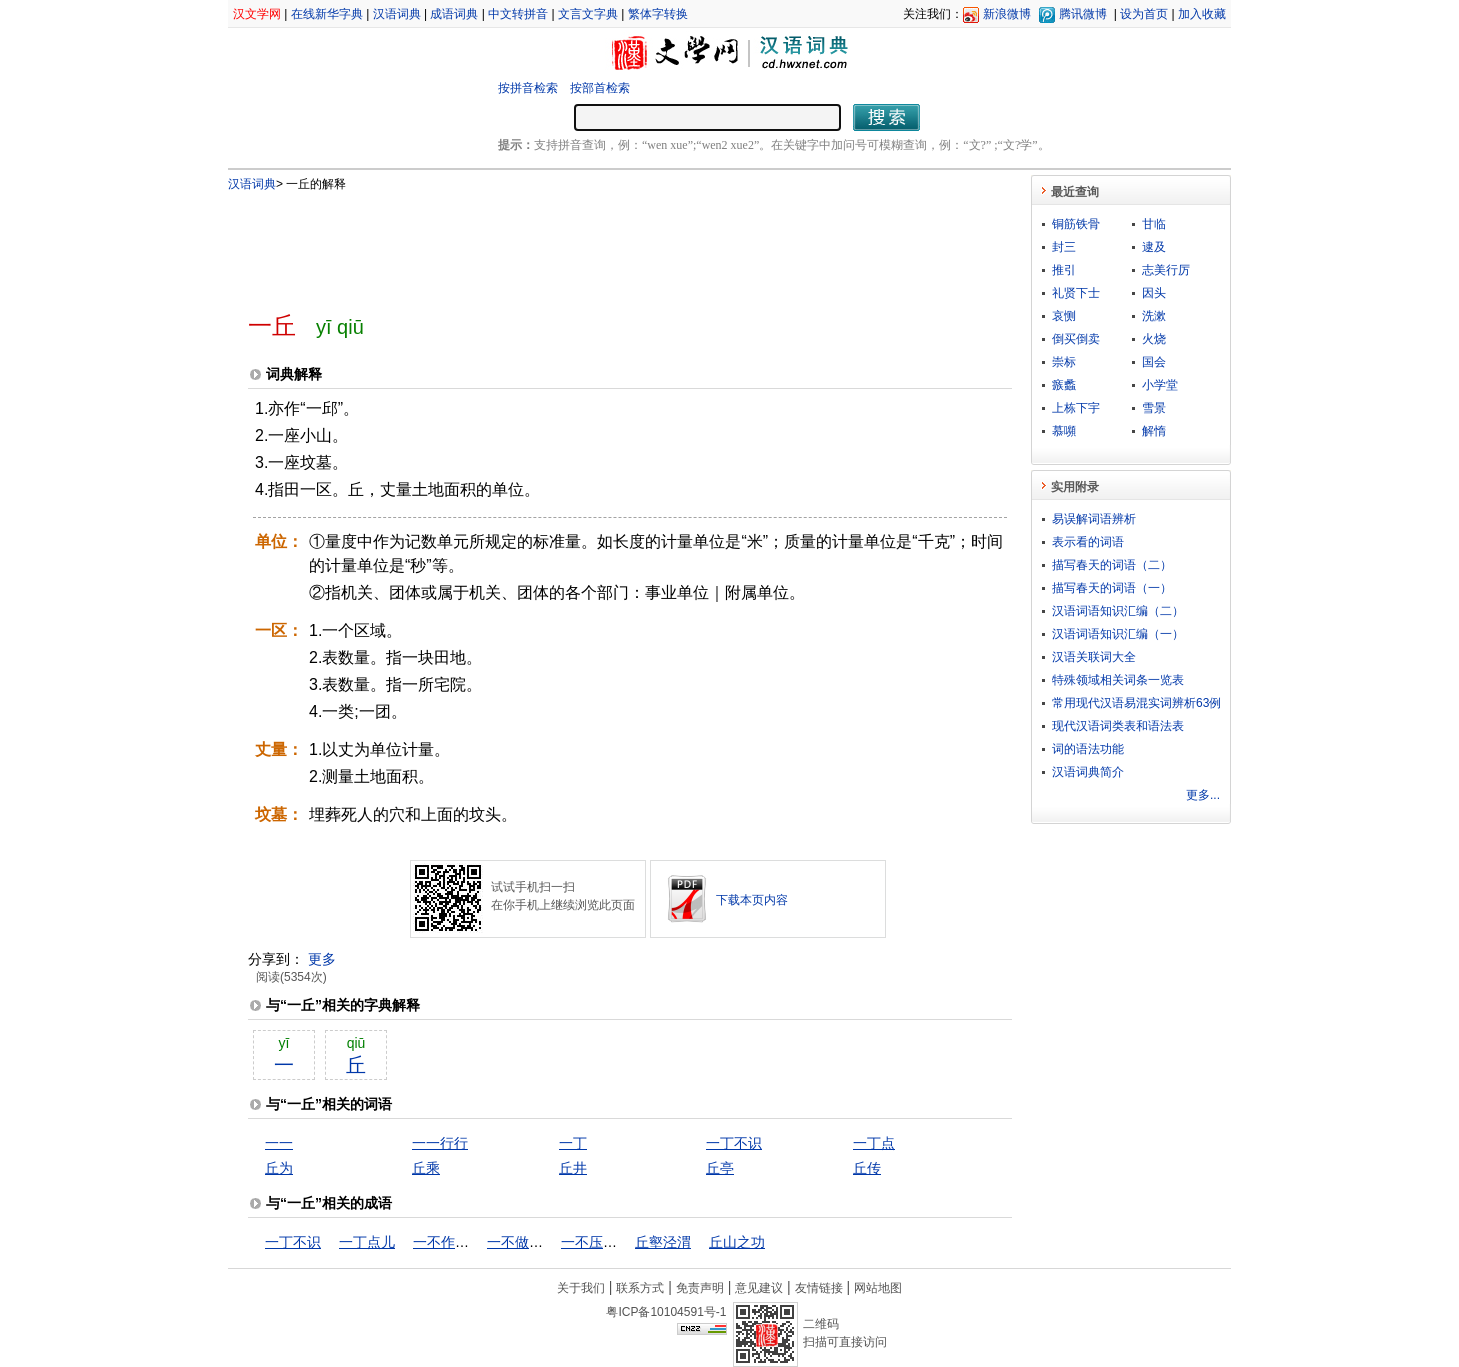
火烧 (1154, 339)
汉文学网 (257, 14)
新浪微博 (1007, 14)
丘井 (573, 1168)
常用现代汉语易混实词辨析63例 (1136, 703)
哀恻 (1064, 316)
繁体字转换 (658, 14)
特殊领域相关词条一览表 (1118, 680)
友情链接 (819, 1288)
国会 (1154, 362)
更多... (1203, 795)
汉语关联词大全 (1094, 657)
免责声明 (700, 1288)
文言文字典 (588, 14)
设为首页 (1144, 14)
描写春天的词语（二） (1112, 565)
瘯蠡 (1064, 385)
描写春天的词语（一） (1112, 588)
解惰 (1154, 431)
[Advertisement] (597, 243)
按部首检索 (600, 88)
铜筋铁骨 (1076, 224)
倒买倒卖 (1076, 339)
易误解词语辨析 (1094, 519)
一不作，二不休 (462, 1242)
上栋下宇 (1076, 408)
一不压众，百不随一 (624, 1242)
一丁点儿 (367, 1242)
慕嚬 (1064, 431)
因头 (1154, 293)
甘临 (1154, 224)
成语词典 (454, 14)
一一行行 (440, 1143)
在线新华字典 (327, 14)
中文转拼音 (518, 14)
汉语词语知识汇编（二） (1118, 611)
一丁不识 (734, 1143)
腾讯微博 (1083, 14)
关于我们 (581, 1288)
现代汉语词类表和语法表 (1118, 726)
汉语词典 (397, 14)
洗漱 (1154, 316)
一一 (279, 1143)
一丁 (573, 1143)
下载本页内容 (752, 900)
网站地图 (878, 1288)
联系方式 (640, 1288)
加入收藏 (1202, 14)
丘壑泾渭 (663, 1242)
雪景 (1154, 408)
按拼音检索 (528, 88)
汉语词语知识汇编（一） (1118, 634)
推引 (1064, 270)
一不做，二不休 (536, 1242)
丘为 (279, 1168)
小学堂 (1160, 385)
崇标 (1064, 362)
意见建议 (759, 1288)
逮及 (1154, 247)
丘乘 (426, 1168)
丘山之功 (737, 1242)
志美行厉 (1166, 270)
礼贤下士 (1076, 293)
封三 (1064, 247)
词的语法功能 (1088, 749)
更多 (322, 959)
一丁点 (874, 1143)
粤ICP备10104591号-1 (666, 1312)
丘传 (867, 1168)
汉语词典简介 (1088, 772)
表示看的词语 (1088, 542)
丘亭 (720, 1168)
